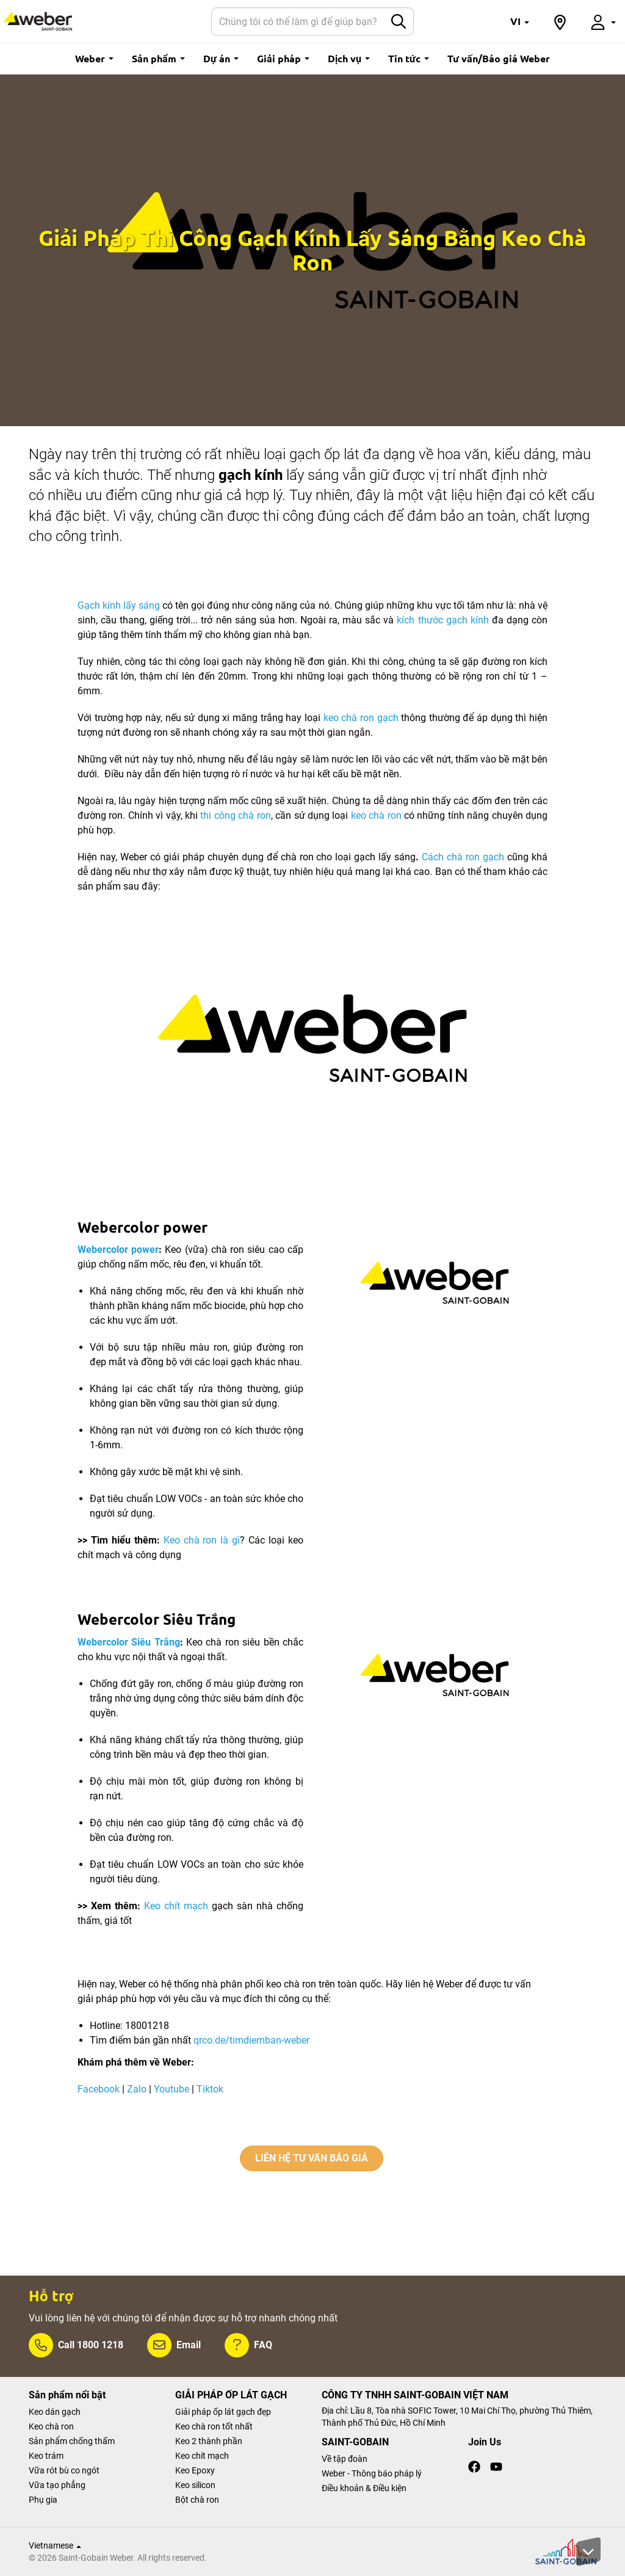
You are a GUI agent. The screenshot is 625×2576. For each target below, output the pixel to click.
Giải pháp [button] (283, 58)
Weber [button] (94, 58)
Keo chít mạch (176, 1906)
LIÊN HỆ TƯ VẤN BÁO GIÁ (311, 2158)
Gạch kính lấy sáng (119, 605)
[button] (519, 21)
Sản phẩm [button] (158, 58)
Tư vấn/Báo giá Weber (498, 58)
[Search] (298, 21)
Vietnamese (55, 2545)
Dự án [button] (221, 58)
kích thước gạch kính (442, 620)
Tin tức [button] (408, 58)
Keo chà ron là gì (202, 1540)
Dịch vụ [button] (349, 58)
